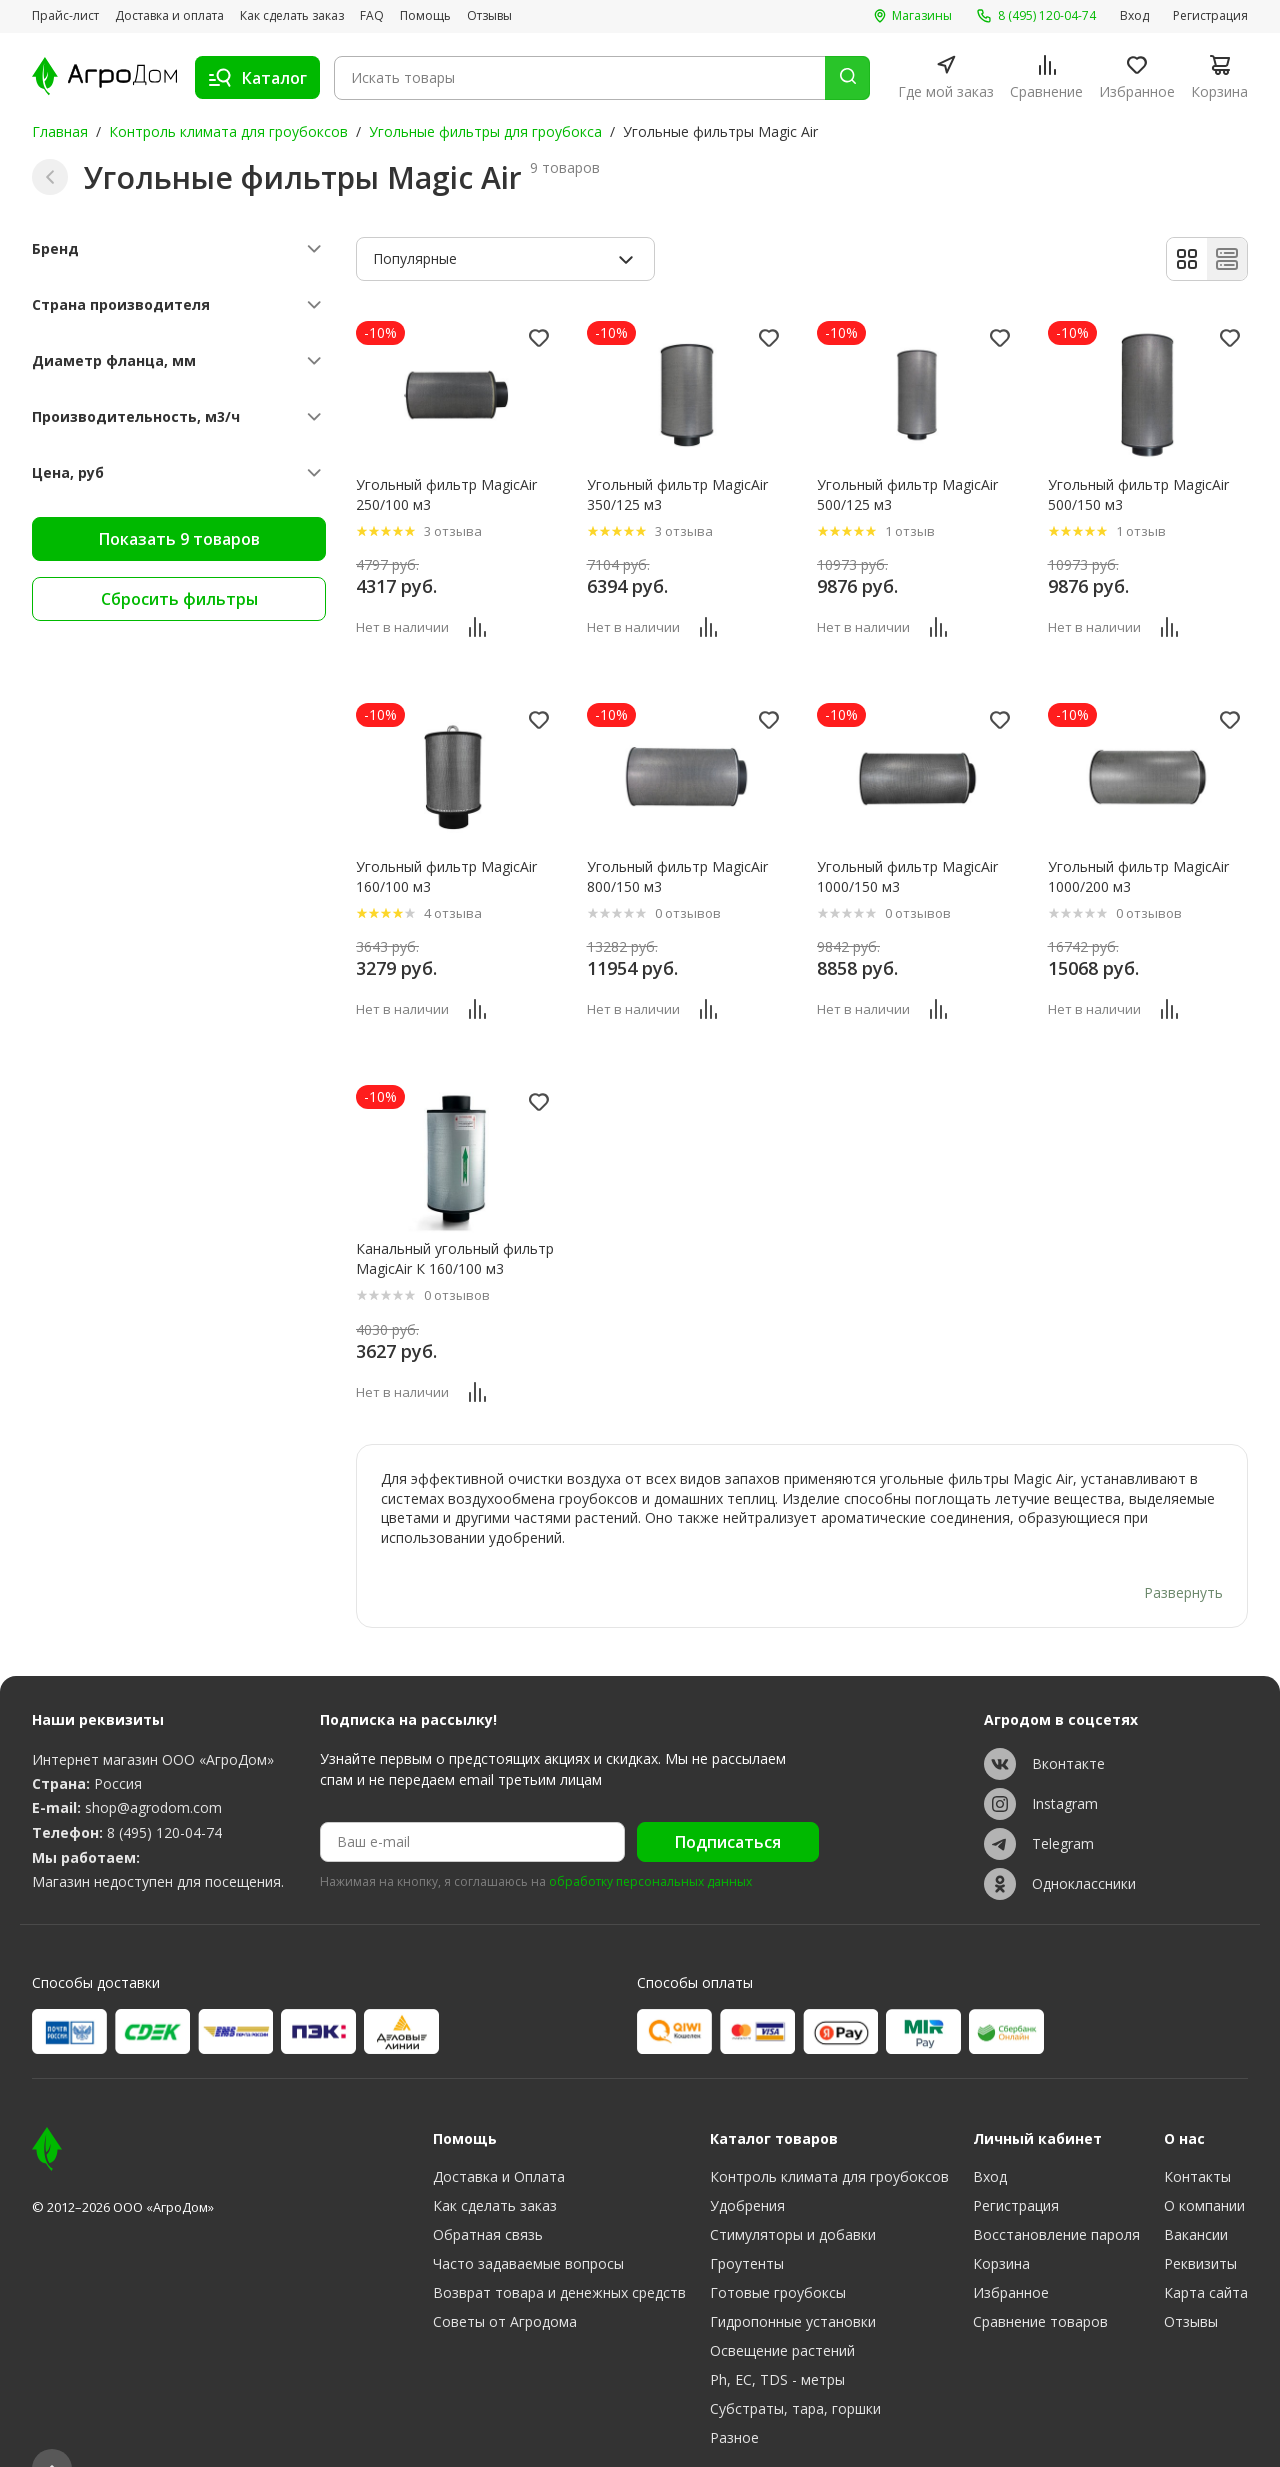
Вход (1134, 16)
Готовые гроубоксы (778, 2254)
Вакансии (1196, 2196)
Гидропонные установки (793, 2283)
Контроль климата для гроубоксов (228, 131)
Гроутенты (747, 2225)
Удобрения (747, 2167)
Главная (60, 131)
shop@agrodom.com (153, 1769)
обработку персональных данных (650, 1844)
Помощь (425, 16)
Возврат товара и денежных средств (559, 2254)
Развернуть (1183, 1554)
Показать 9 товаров (179, 539)
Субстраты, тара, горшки (795, 2370)
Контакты (1197, 2138)
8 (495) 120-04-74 (164, 1794)
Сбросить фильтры (179, 599)
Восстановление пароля (1056, 2196)
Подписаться (728, 1804)
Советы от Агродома (505, 2283)
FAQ (372, 16)
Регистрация (1210, 16)
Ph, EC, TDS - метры (777, 2341)
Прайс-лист (65, 16)
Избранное (1011, 2254)
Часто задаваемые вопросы (528, 2225)
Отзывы (489, 16)
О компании (1204, 2167)
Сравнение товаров (1040, 2283)
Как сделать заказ (292, 16)
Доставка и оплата (169, 16)
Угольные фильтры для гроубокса (485, 131)
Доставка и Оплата (499, 2138)
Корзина (1001, 2225)
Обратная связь (488, 2196)
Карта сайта (1206, 2254)
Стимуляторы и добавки (793, 2196)
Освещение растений (782, 2312)
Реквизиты (1200, 2225)
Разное (734, 2399)
